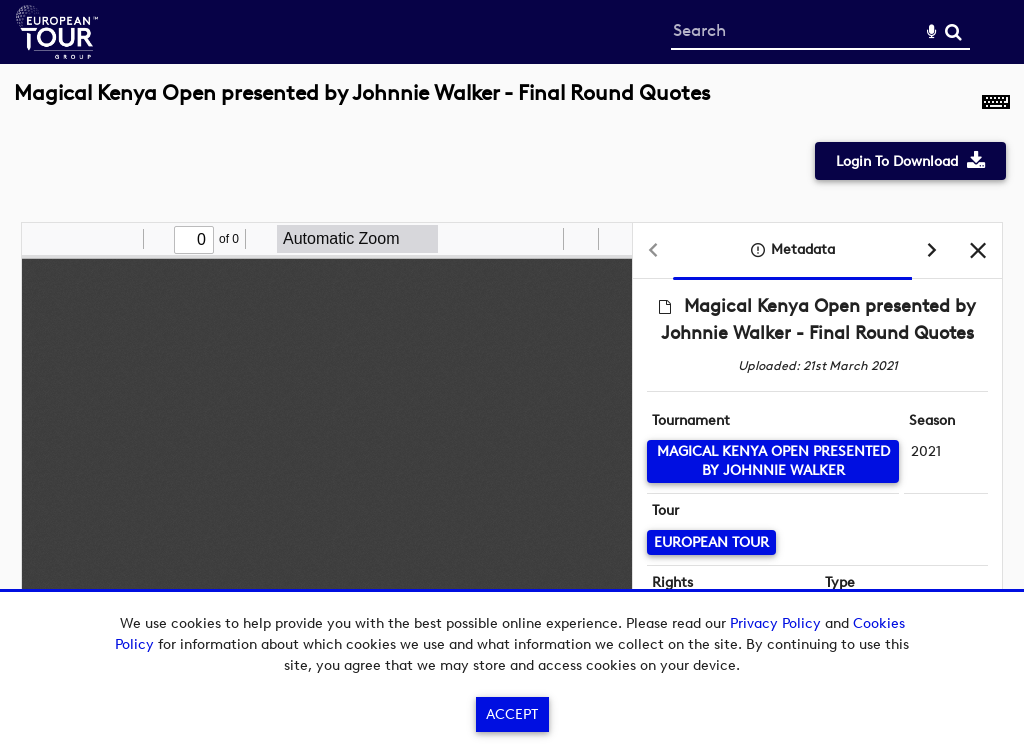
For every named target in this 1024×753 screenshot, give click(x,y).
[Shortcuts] (996, 104)
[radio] (545, 239)
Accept (512, 714)
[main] (512, 381)
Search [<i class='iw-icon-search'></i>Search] (953, 31)
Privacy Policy (775, 623)
